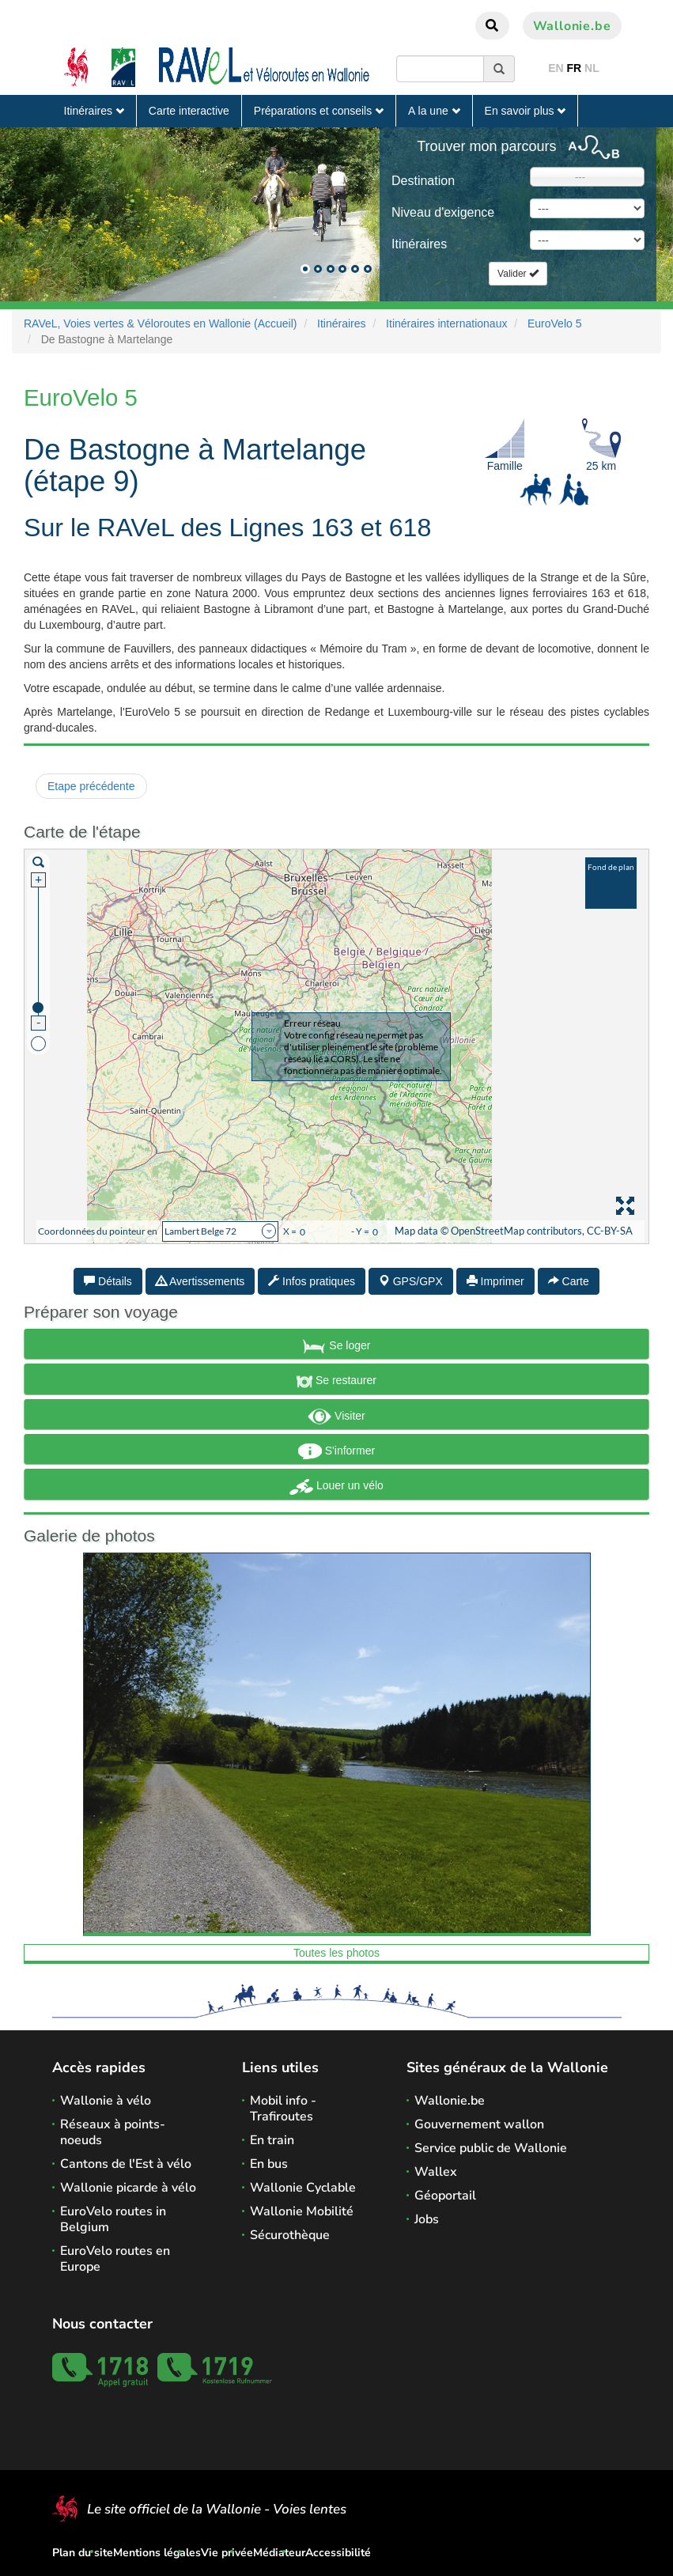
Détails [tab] (108, 1281)
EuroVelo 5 (554, 323)
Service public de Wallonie (490, 2148)
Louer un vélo (336, 1487)
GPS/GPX (411, 1281)
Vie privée (227, 2552)
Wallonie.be (572, 26)
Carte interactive (189, 110)
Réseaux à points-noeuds (112, 2132)
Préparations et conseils (319, 110)
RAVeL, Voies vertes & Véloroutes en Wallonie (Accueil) (160, 323)
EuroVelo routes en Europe (115, 2259)
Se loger (336, 1346)
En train (272, 2140)
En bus (269, 2164)
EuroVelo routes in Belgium (113, 2219)
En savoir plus (525, 110)
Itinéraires (94, 110)
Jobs (426, 2219)
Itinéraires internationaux (446, 323)
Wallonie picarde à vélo (128, 2188)
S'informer (336, 1451)
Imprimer (495, 1281)
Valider (518, 273)
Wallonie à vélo (105, 2101)
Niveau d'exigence (442, 212)
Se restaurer (336, 1382)
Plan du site (82, 2552)
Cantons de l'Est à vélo (125, 2164)
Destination (423, 180)
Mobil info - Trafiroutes (283, 2108)
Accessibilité (338, 2552)
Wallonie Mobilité (302, 2211)
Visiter (336, 1416)
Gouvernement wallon (479, 2124)
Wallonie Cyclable (303, 2188)
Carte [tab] (568, 1281)
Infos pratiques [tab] (311, 1281)
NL (591, 68)
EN (555, 68)
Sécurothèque (290, 2235)
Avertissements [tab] (200, 1281)
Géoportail (445, 2195)
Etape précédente (91, 786)
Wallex (435, 2172)
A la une (434, 110)
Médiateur (279, 2552)
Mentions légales (157, 2552)
